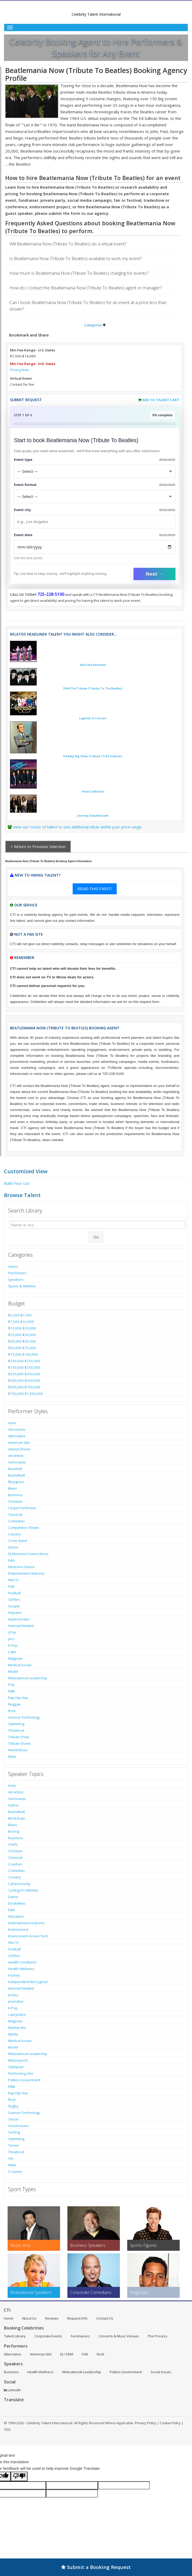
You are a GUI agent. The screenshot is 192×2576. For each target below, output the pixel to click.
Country (14, 1534)
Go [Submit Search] (96, 1236)
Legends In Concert (92, 718)
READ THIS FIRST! (94, 888)
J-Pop (12, 1632)
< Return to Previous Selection (38, 846)
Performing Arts (20, 2073)
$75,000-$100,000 (23, 1354)
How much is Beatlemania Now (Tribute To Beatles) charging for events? (79, 273)
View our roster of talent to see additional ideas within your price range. (77, 826)
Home (8, 2318)
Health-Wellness (21, 1968)
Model (13, 1671)
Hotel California (93, 791)
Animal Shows (19, 1449)
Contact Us (104, 2318)
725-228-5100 (51, 594)
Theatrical (16, 1730)
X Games (15, 2171)
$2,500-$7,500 (20, 1315)
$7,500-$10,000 (21, 1321)
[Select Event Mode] (94, 496)
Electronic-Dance (21, 1566)
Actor (12, 1423)
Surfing (14, 2132)
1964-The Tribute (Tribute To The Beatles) (92, 688)
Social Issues (18, 2125)
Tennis (13, 2145)
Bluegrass (16, 1481)
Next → (154, 574)
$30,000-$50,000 (22, 1341)
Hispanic (15, 1612)
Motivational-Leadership (27, 1678)
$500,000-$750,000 (24, 1387)
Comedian (16, 1521)
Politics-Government (24, 2080)
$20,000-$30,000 (22, 1334)
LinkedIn (12, 2390)
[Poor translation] (19, 2476)
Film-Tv (13, 1580)
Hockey (14, 1975)
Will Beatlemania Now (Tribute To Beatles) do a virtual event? (68, 244)
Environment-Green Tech (28, 1936)
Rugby (13, 2106)
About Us (29, 2318)
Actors (13, 1266)
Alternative (16, 1436)
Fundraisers (80, 2336)
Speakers (16, 1279)
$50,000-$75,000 (22, 1347)
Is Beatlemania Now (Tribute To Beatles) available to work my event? (75, 258)
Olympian (16, 2067)
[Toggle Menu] (96, 27)
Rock (12, 1710)
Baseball (15, 1468)
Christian (15, 1501)
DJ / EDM (66, 2354)
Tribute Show (18, 1737)
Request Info (77, 2318)
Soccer (13, 2119)
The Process (157, 2336)
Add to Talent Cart (160, 399)
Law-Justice (17, 2014)
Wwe (12, 1756)
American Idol (19, 1442)
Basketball (16, 1475)
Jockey (13, 1995)
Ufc (10, 2158)
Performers (17, 1273)
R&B (11, 1691)
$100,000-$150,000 (24, 1361)
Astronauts (17, 1462)
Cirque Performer (22, 1508)
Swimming (16, 1723)
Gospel (14, 1606)
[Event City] (94, 521)
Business (15, 1495)
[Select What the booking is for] (94, 471)
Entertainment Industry (26, 1573)
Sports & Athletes (22, 1286)
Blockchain (16, 1818)
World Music (18, 1750)
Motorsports (18, 2060)
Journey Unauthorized (92, 815)
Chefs (13, 1844)
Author (13, 1805)
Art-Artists (16, 1455)
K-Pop (13, 1645)
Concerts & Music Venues (119, 2336)
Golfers (14, 1599)
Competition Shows (23, 1527)
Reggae (14, 1704)
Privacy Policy (145, 2423)
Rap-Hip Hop (18, 1697)
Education (16, 1916)
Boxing (13, 1831)
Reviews (51, 2318)
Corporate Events (48, 2336)
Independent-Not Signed (27, 1981)
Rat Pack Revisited (93, 665)
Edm (11, 1560)
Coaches (15, 1864)
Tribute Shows (19, 1743)
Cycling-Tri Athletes (23, 1890)
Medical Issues (20, 1665)
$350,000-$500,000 (24, 1380)
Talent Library (15, 2336)
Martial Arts (17, 2027)
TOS (7, 2429)
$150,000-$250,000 (24, 1367)
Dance (13, 1547)
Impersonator (19, 1619)
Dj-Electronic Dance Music (28, 1553)
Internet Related (21, 1625)
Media (13, 2034)
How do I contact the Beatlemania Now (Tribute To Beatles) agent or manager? (85, 288)
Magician (15, 1658)
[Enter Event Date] (94, 547)
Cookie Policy (170, 2423)
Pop (11, 1684)
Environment (18, 1929)
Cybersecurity (19, 1883)
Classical (15, 1514)
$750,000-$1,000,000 (25, 1393)
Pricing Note (19, 369)
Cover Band (17, 1540)
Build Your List (17, 1183)
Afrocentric (16, 1429)
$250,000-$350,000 (24, 1374)
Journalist (15, 2001)
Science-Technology (24, 1717)
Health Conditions (22, 1962)
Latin (12, 1652)
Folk (11, 1586)
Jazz (11, 1638)
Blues (12, 1488)
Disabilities (16, 1903)
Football (14, 1593)
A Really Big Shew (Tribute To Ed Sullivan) (92, 756)
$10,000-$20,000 (22, 1328)
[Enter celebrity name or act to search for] (97, 1225)
